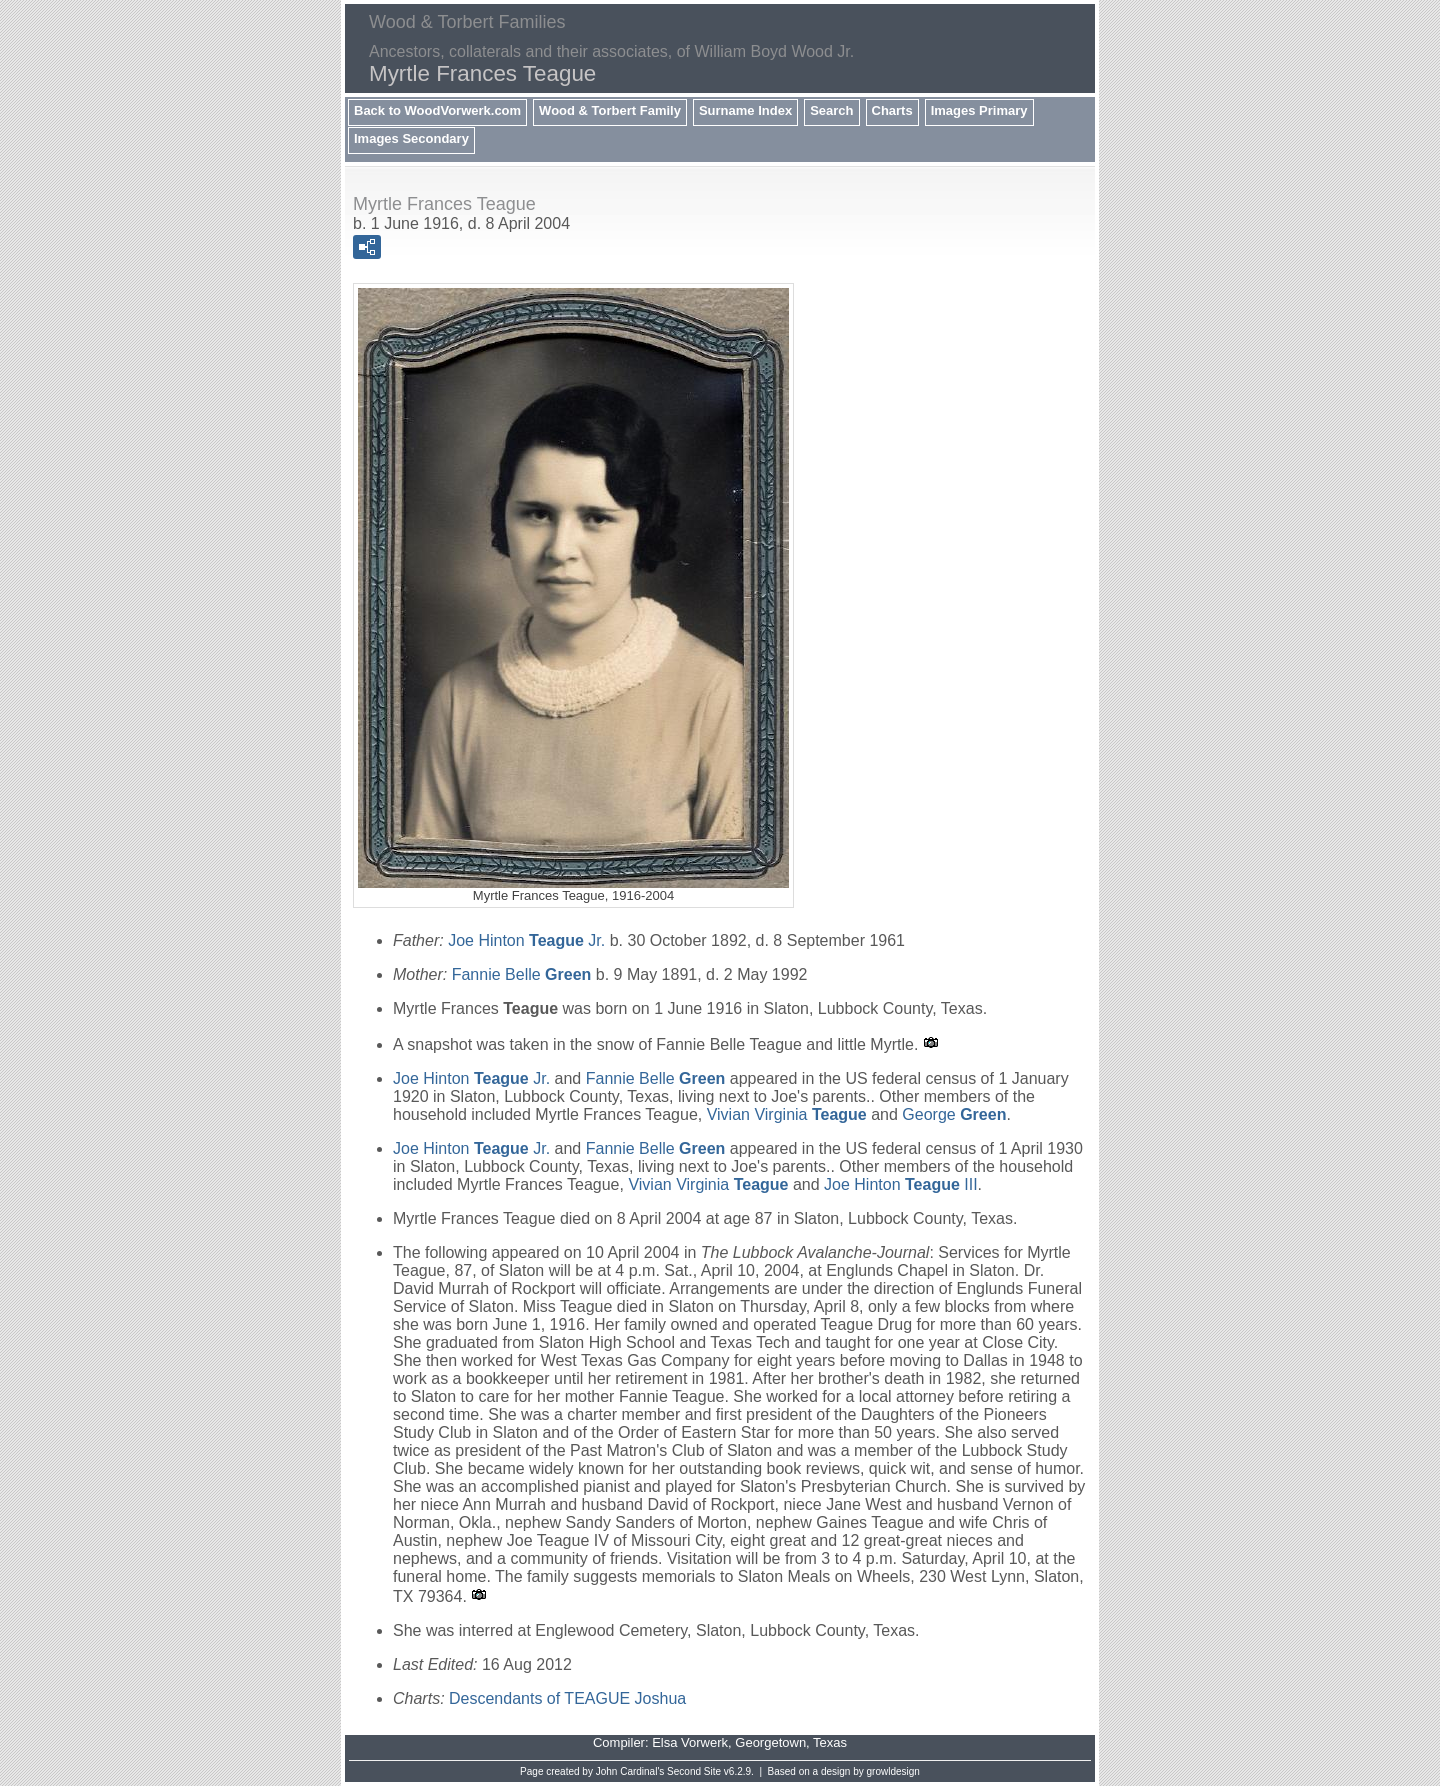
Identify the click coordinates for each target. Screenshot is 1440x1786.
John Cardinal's (630, 1771)
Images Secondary (411, 138)
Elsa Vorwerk (690, 1742)
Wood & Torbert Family (610, 110)
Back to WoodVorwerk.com (437, 110)
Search (831, 110)
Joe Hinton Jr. (526, 940)
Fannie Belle (522, 974)
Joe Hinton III (901, 1184)
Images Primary (979, 110)
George (954, 1114)
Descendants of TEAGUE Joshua (567, 1698)
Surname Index (745, 110)
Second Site (694, 1771)
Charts (892, 110)
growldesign (893, 1771)
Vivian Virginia (787, 1114)
